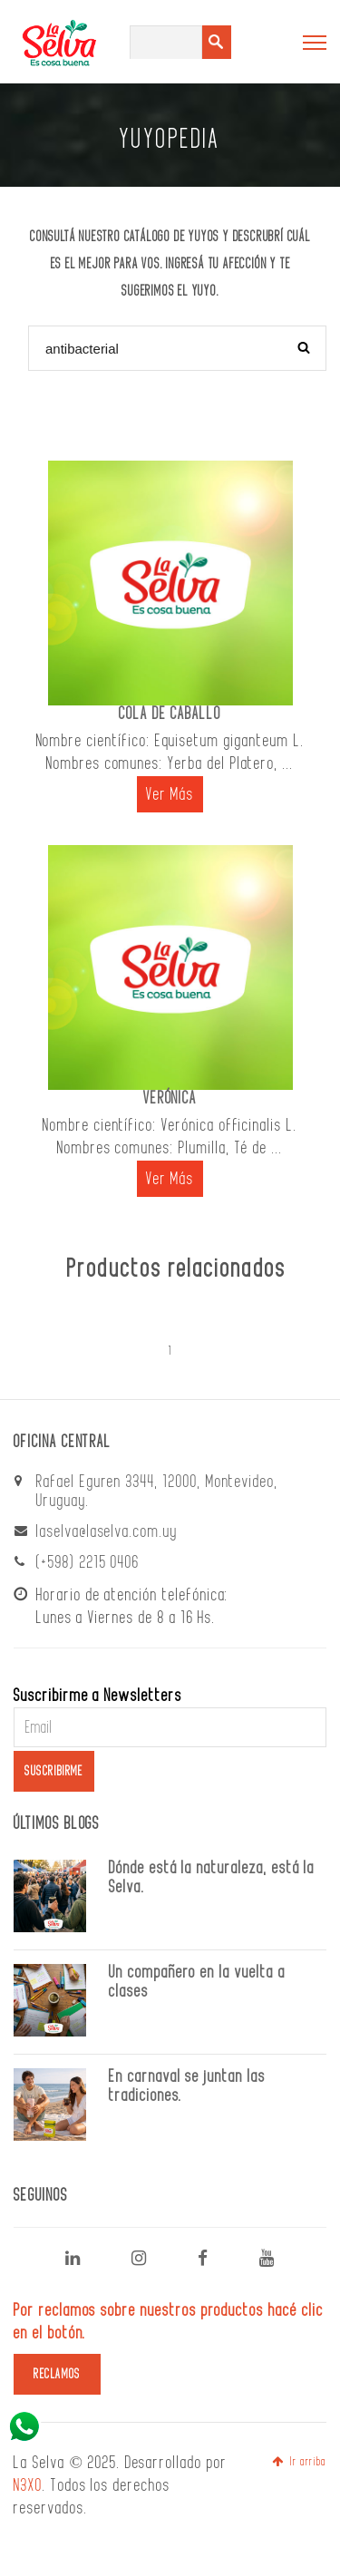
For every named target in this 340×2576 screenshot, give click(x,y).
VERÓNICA (170, 1098)
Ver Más (170, 794)
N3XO (28, 2485)
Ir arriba (299, 2461)
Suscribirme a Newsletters (98, 1696)
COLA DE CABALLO (170, 714)
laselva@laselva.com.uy (107, 1531)
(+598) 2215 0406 (88, 1562)
